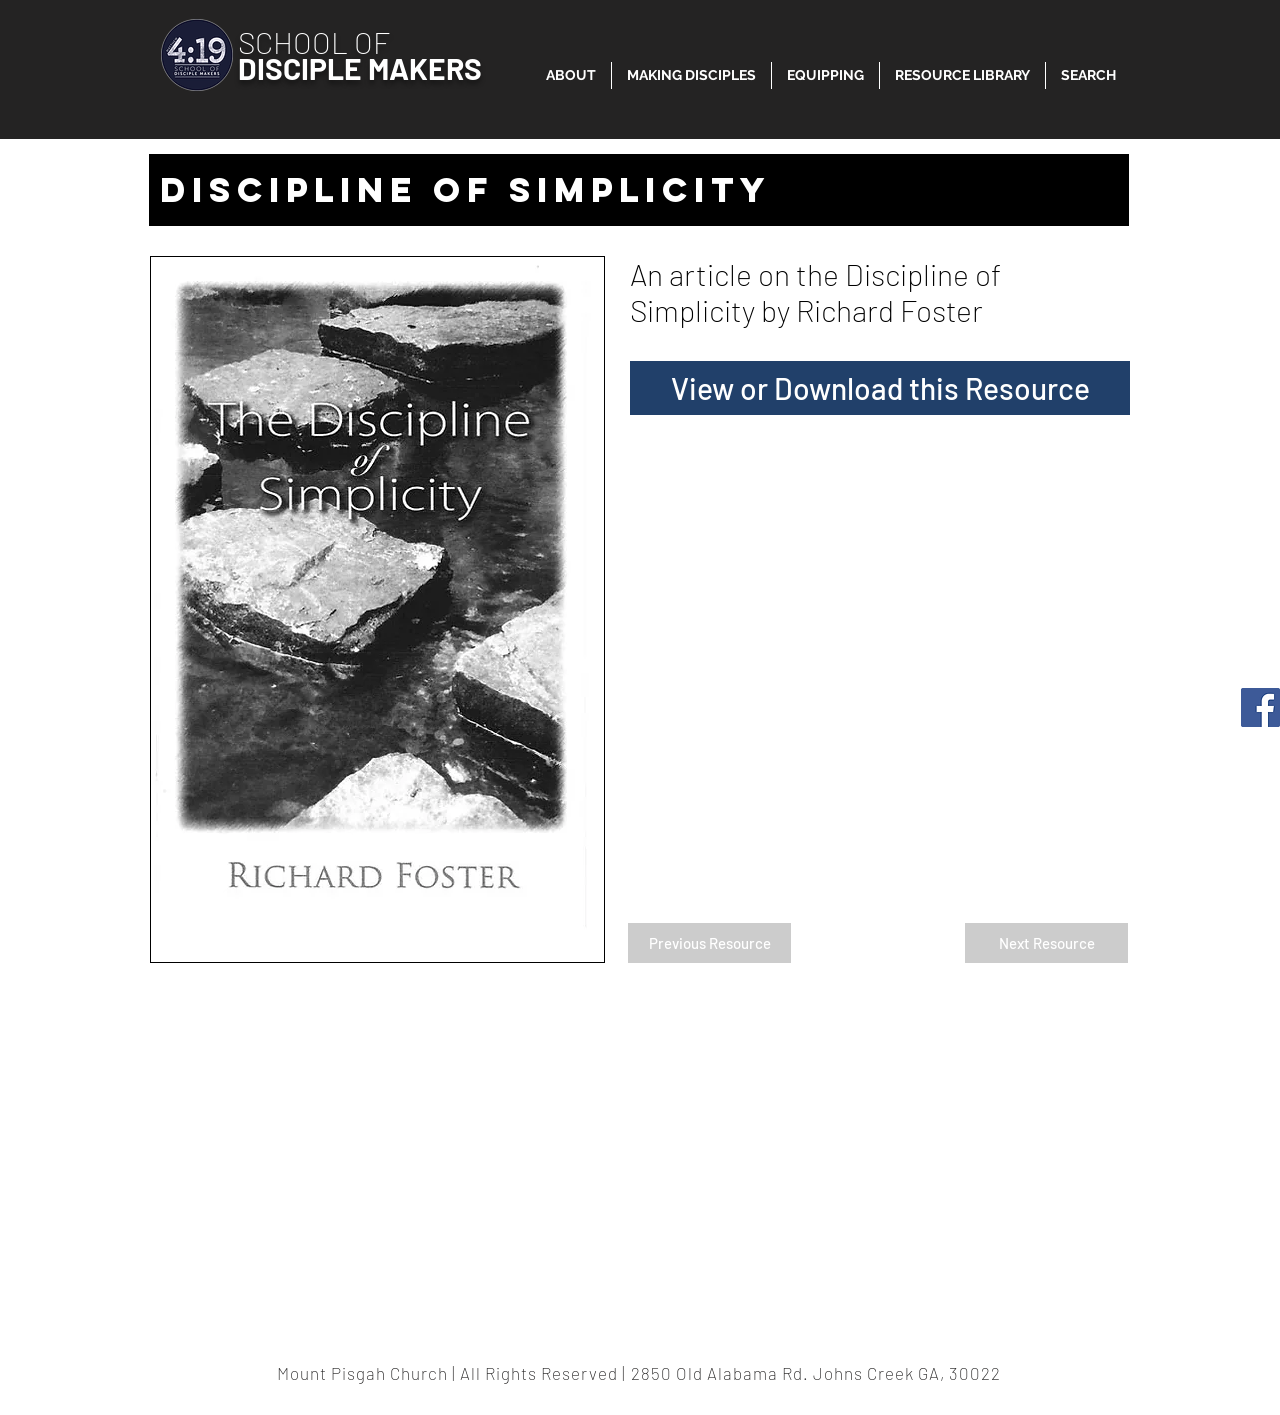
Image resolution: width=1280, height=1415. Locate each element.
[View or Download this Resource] (880, 388)
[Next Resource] (1046, 943)
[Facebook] (1260, 707)
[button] (962, 75)
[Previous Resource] (709, 943)
